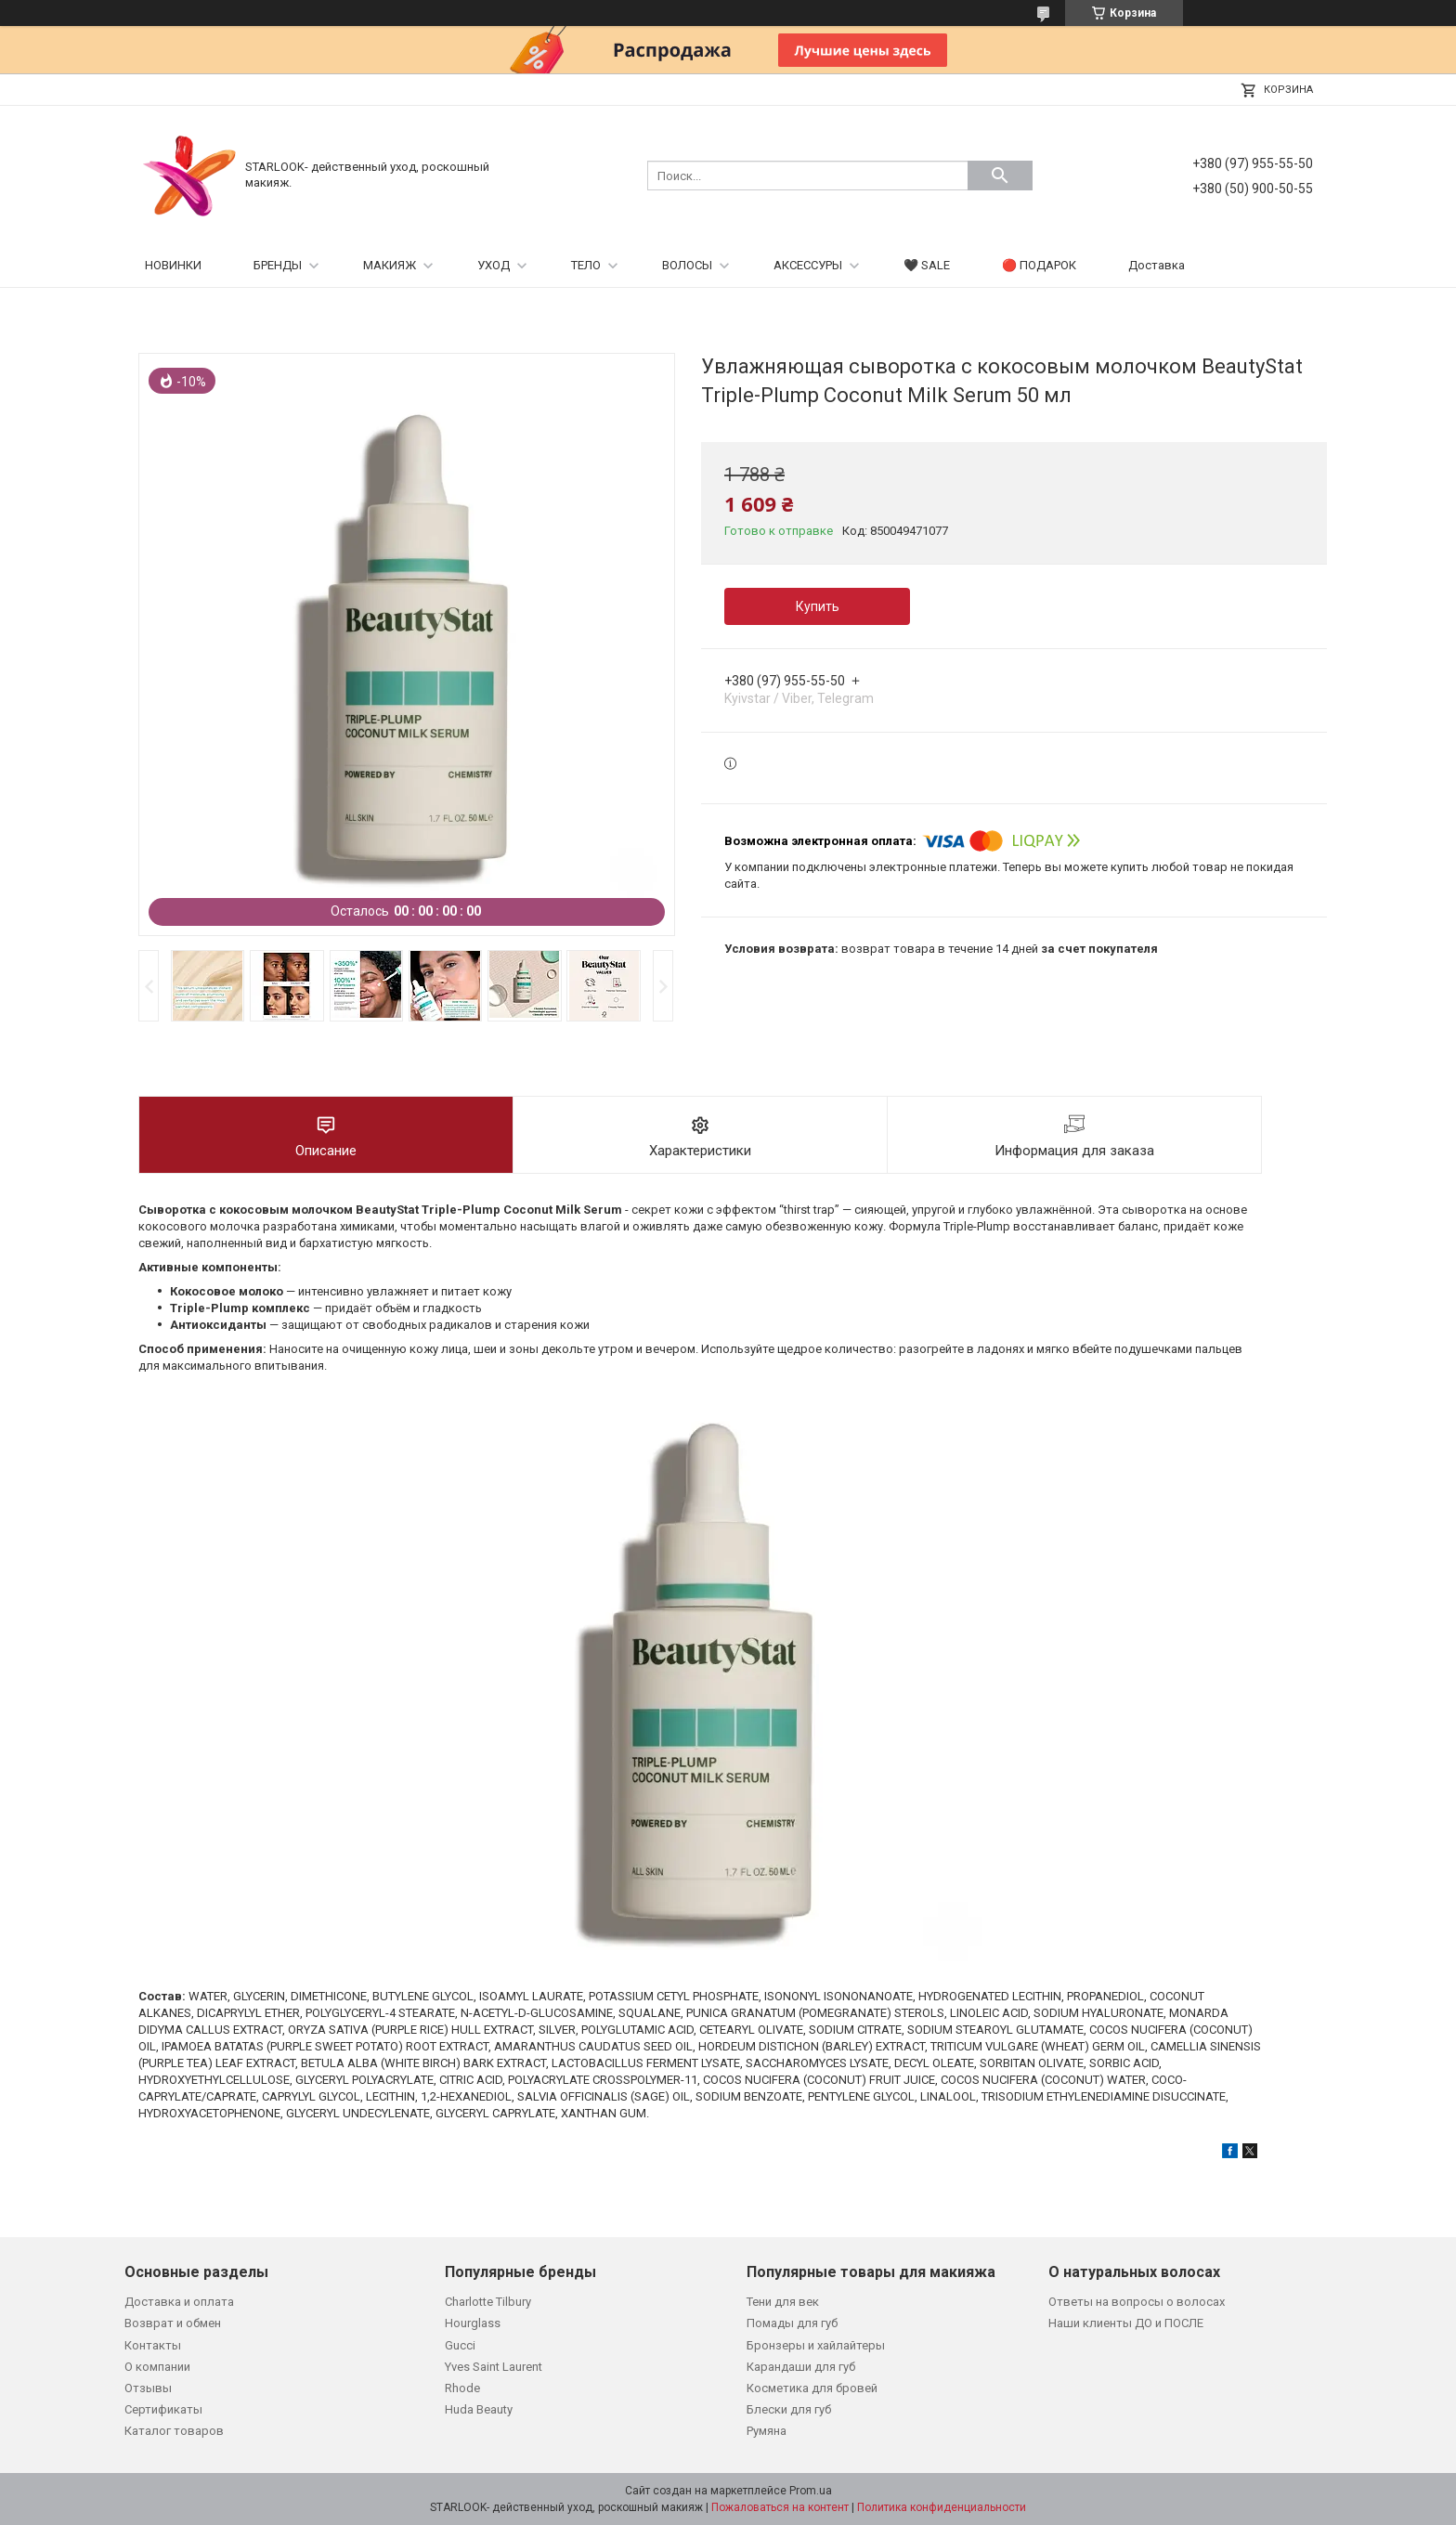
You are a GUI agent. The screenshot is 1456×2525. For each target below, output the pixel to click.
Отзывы (148, 2388)
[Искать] (1000, 175)
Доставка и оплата (179, 2302)
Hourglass (472, 2323)
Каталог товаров (174, 2431)
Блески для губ (789, 2409)
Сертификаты (163, 2409)
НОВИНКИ (173, 265)
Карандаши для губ (801, 2367)
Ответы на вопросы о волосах (1136, 2302)
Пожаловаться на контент (780, 2507)
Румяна (766, 2431)
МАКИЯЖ (389, 265)
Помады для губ (792, 2323)
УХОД (493, 265)
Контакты (152, 2345)
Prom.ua (810, 2490)
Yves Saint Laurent (493, 2367)
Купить (817, 606)
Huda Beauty (479, 2409)
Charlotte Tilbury (488, 2302)
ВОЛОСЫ (687, 265)
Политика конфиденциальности (941, 2507)
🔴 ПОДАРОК (1039, 265)
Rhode (462, 2388)
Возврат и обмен (172, 2323)
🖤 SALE (927, 265)
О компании (157, 2367)
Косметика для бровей (812, 2388)
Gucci (460, 2345)
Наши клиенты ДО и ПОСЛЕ (1125, 2323)
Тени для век (783, 2302)
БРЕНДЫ (278, 265)
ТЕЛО (586, 265)
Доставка (1156, 265)
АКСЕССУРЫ (808, 265)
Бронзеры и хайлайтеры (816, 2345)
